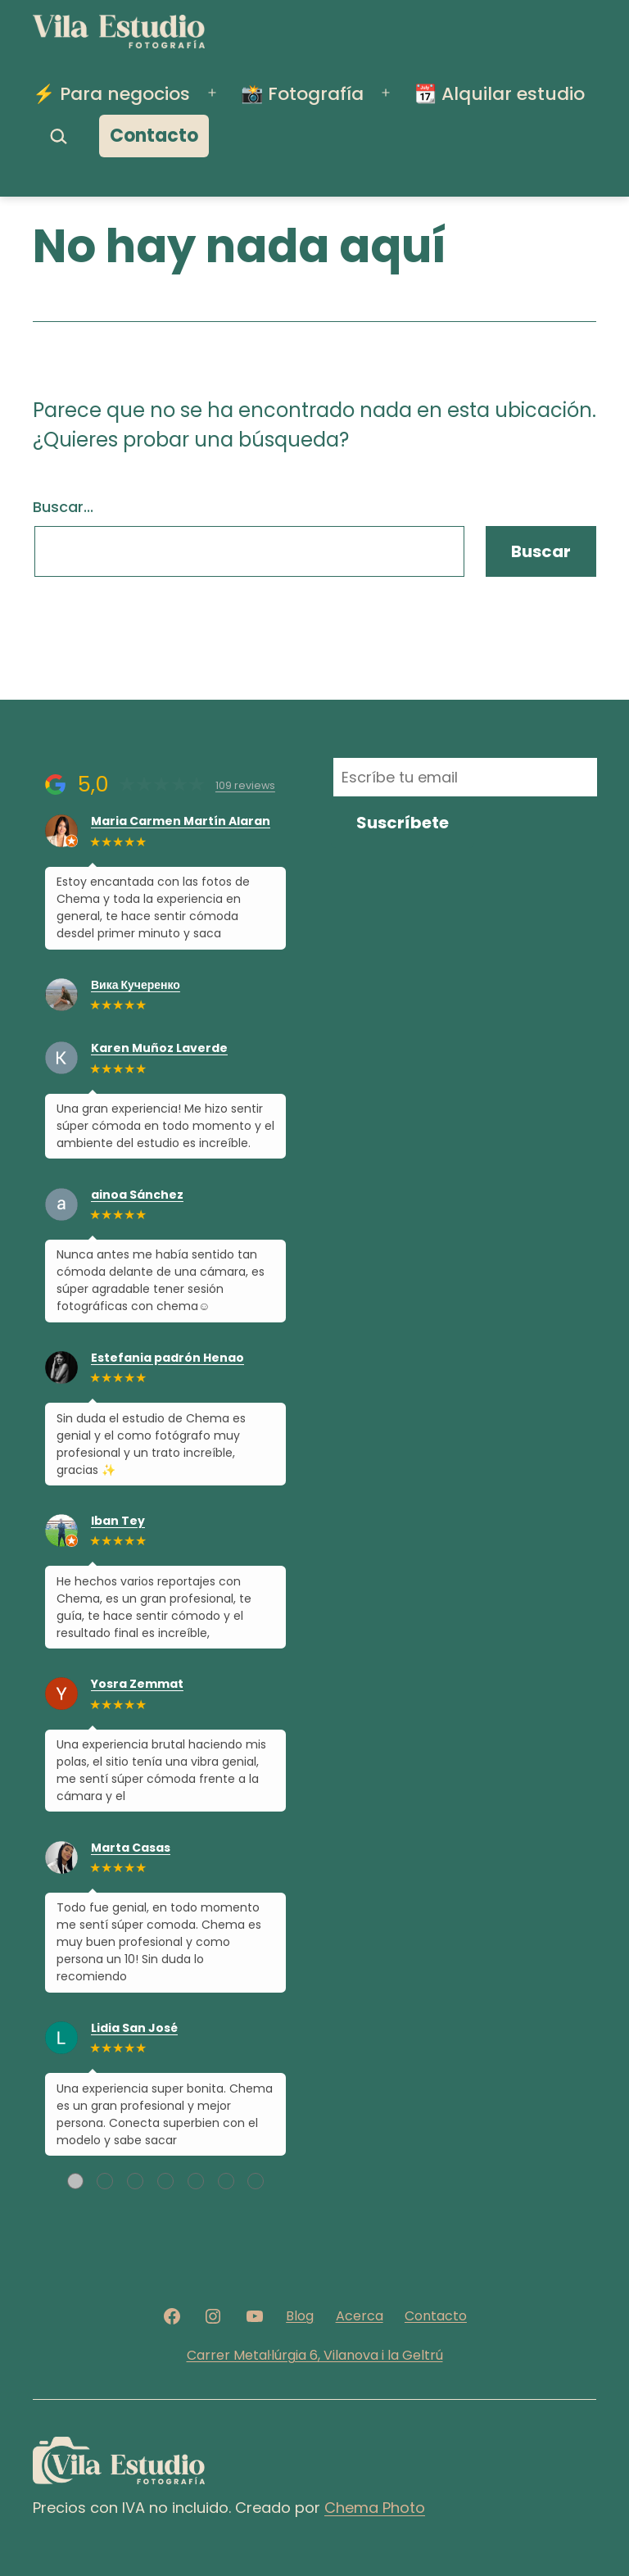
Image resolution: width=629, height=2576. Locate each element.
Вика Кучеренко (135, 985)
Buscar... (63, 507)
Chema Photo (374, 2507)
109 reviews (245, 785)
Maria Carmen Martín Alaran (180, 821)
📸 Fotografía (302, 94)
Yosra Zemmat (137, 1684)
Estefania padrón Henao (167, 1358)
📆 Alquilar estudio (499, 94)
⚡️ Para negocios (111, 94)
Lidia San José (134, 2028)
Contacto (154, 135)
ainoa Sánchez (137, 1195)
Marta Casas (130, 1848)
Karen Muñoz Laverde (159, 1048)
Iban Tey (118, 1521)
